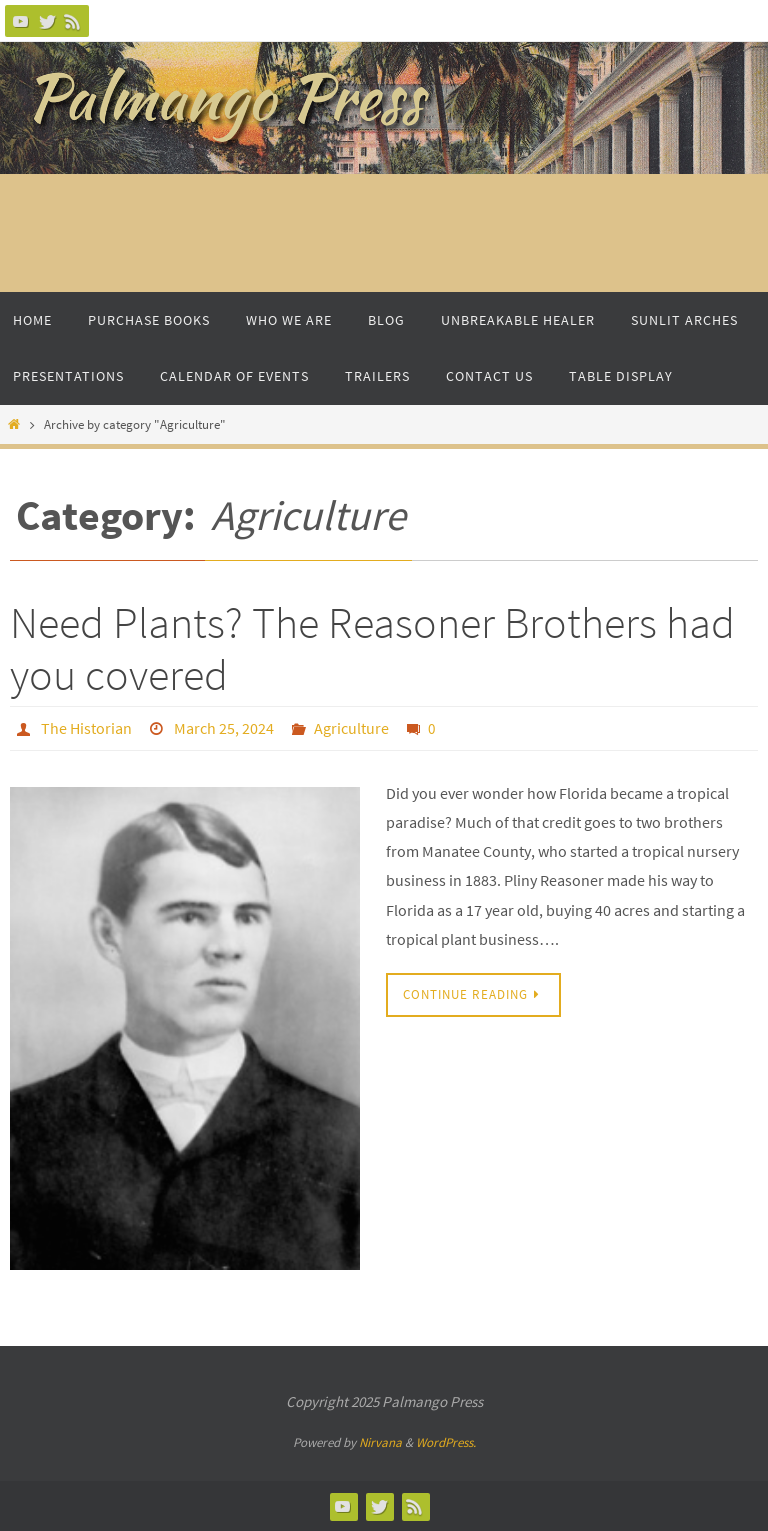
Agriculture (351, 728)
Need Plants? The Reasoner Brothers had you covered (372, 649)
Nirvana (380, 1442)
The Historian (86, 728)
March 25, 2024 (224, 728)
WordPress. (446, 1442)
